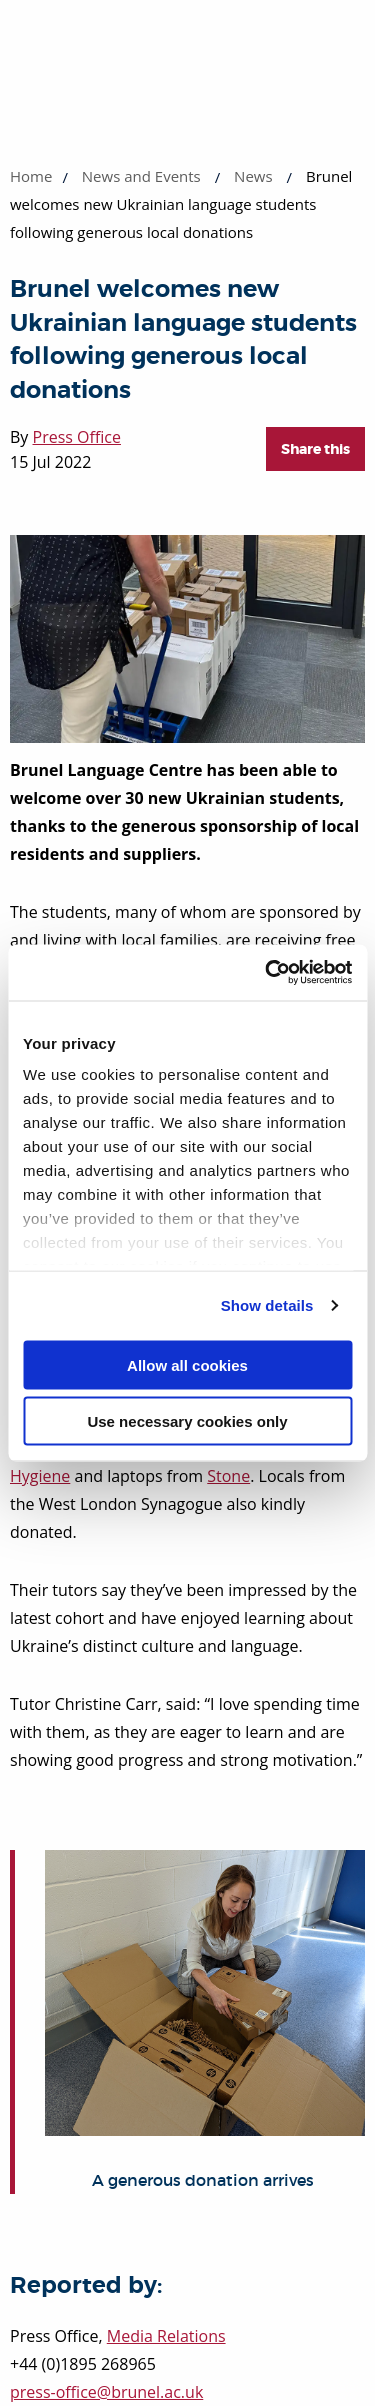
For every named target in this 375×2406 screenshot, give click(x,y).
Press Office (77, 437)
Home (31, 176)
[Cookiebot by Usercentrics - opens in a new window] (267, 973)
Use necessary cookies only (187, 1421)
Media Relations (166, 2336)
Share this (315, 449)
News (253, 176)
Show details (267, 1305)
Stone (228, 1476)
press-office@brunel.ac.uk (106, 2392)
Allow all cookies (187, 1364)
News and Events (141, 176)
